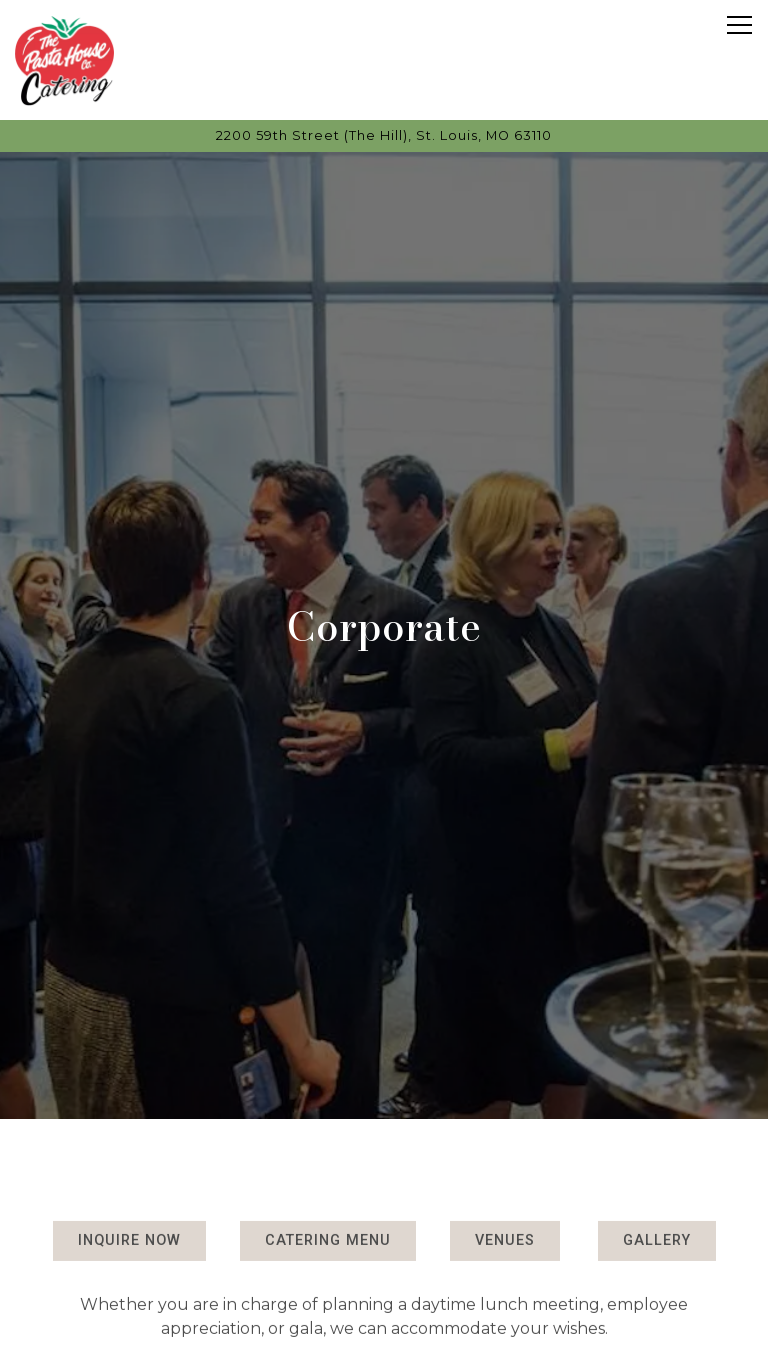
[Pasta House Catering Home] (65, 60)
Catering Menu (328, 1211)
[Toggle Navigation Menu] (739, 25)
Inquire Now (129, 1211)
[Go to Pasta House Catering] (384, 135)
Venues (505, 1211)
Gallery (657, 1211)
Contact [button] (384, 1326)
